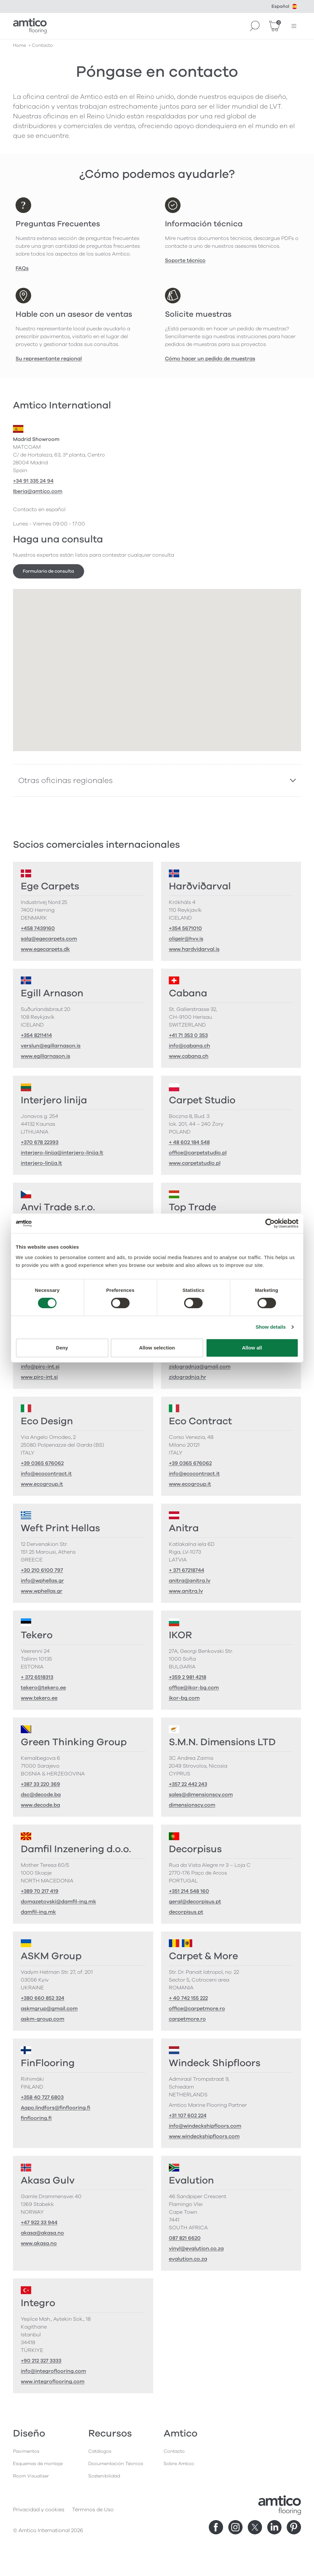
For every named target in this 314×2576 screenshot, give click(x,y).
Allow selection (157, 1347)
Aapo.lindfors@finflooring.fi (55, 2107)
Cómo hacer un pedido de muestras (210, 358)
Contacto (174, 2451)
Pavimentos (26, 2451)
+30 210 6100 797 (42, 1570)
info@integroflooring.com (53, 2371)
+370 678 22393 (39, 1142)
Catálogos (99, 2451)
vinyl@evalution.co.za (196, 2248)
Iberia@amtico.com (37, 491)
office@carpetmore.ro (197, 2008)
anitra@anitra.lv (189, 1580)
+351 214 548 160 (189, 1891)
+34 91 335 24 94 (33, 481)
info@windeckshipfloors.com (205, 2126)
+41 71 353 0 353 (188, 1035)
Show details (271, 1327)
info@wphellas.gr (42, 1580)
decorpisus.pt (186, 1912)
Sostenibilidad (104, 2476)
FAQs (22, 268)
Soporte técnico (185, 260)
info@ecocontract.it (46, 1473)
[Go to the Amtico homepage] (30, 25)
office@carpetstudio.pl (198, 1152)
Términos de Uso (93, 2509)
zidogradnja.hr (187, 1377)
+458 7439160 (38, 928)
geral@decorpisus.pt (195, 1901)
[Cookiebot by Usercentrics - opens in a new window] (270, 1223)
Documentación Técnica (115, 2464)
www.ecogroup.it (42, 1484)
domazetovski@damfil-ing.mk (58, 1901)
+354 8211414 (36, 1035)
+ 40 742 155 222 (188, 1998)
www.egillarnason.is (45, 1056)
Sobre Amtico (179, 2464)
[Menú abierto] (294, 26)
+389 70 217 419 (39, 1891)
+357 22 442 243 (188, 1784)
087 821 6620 (185, 2238)
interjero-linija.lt (41, 1163)
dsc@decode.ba (41, 1794)
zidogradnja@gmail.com (200, 1366)
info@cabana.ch (189, 1045)
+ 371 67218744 (186, 1570)
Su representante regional (49, 358)
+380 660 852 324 (42, 1998)
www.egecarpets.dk (45, 949)
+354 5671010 (185, 928)
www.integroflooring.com (52, 2381)
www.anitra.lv (186, 1591)
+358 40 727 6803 (42, 2097)
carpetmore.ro (187, 2019)
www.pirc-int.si (39, 1377)
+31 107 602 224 (188, 2115)
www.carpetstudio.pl (194, 1163)
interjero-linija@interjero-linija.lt (62, 1152)
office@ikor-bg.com (194, 1687)
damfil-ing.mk (38, 1912)
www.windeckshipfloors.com (204, 2136)
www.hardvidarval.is (194, 949)
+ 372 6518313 (37, 1677)
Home (19, 45)
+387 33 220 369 (40, 1784)
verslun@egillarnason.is (51, 1045)
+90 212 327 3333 (41, 2360)
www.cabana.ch (188, 1056)
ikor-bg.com (184, 1698)
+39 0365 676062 (42, 1463)
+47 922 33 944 (39, 2222)
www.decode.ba (40, 1805)
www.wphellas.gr (41, 1591)
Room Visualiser (31, 2476)
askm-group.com (42, 2019)
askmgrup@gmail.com (49, 2008)
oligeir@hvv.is (186, 938)
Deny (62, 1347)
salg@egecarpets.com (49, 938)
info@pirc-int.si (40, 1366)
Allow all (252, 1347)
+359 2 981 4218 (187, 1677)
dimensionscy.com (192, 1805)
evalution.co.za (188, 2259)
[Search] (255, 26)
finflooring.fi (36, 2118)
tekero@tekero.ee (43, 1687)
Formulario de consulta (48, 571)
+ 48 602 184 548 (189, 1142)
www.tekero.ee (39, 1698)
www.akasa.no (39, 2243)
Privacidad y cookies (38, 2509)
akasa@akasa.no (42, 2233)
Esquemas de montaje (38, 2464)
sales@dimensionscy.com (201, 1794)
